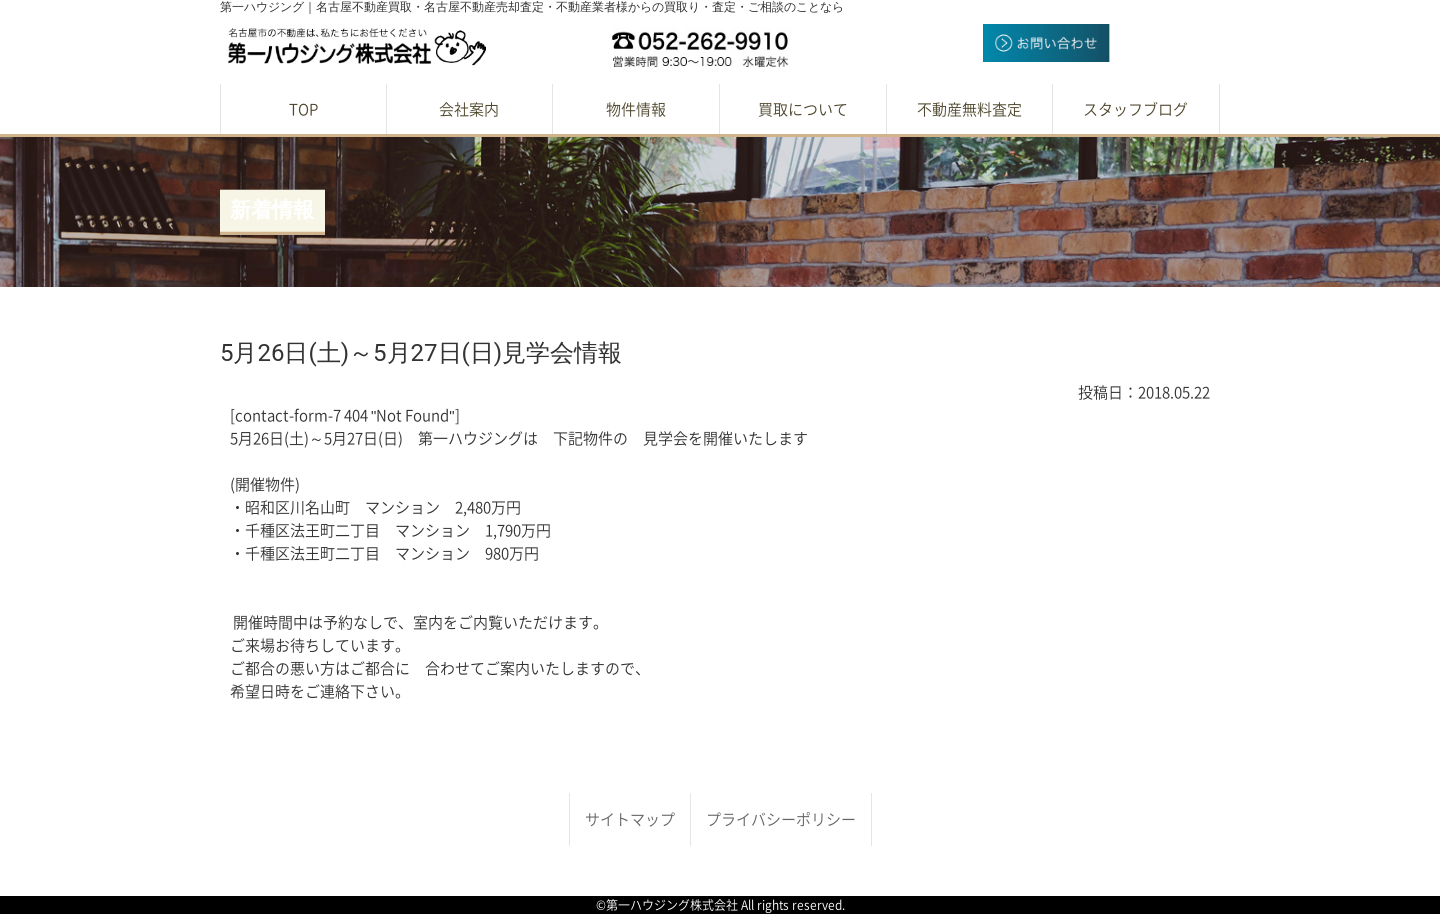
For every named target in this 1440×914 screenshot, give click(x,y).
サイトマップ (630, 819)
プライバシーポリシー (781, 819)
